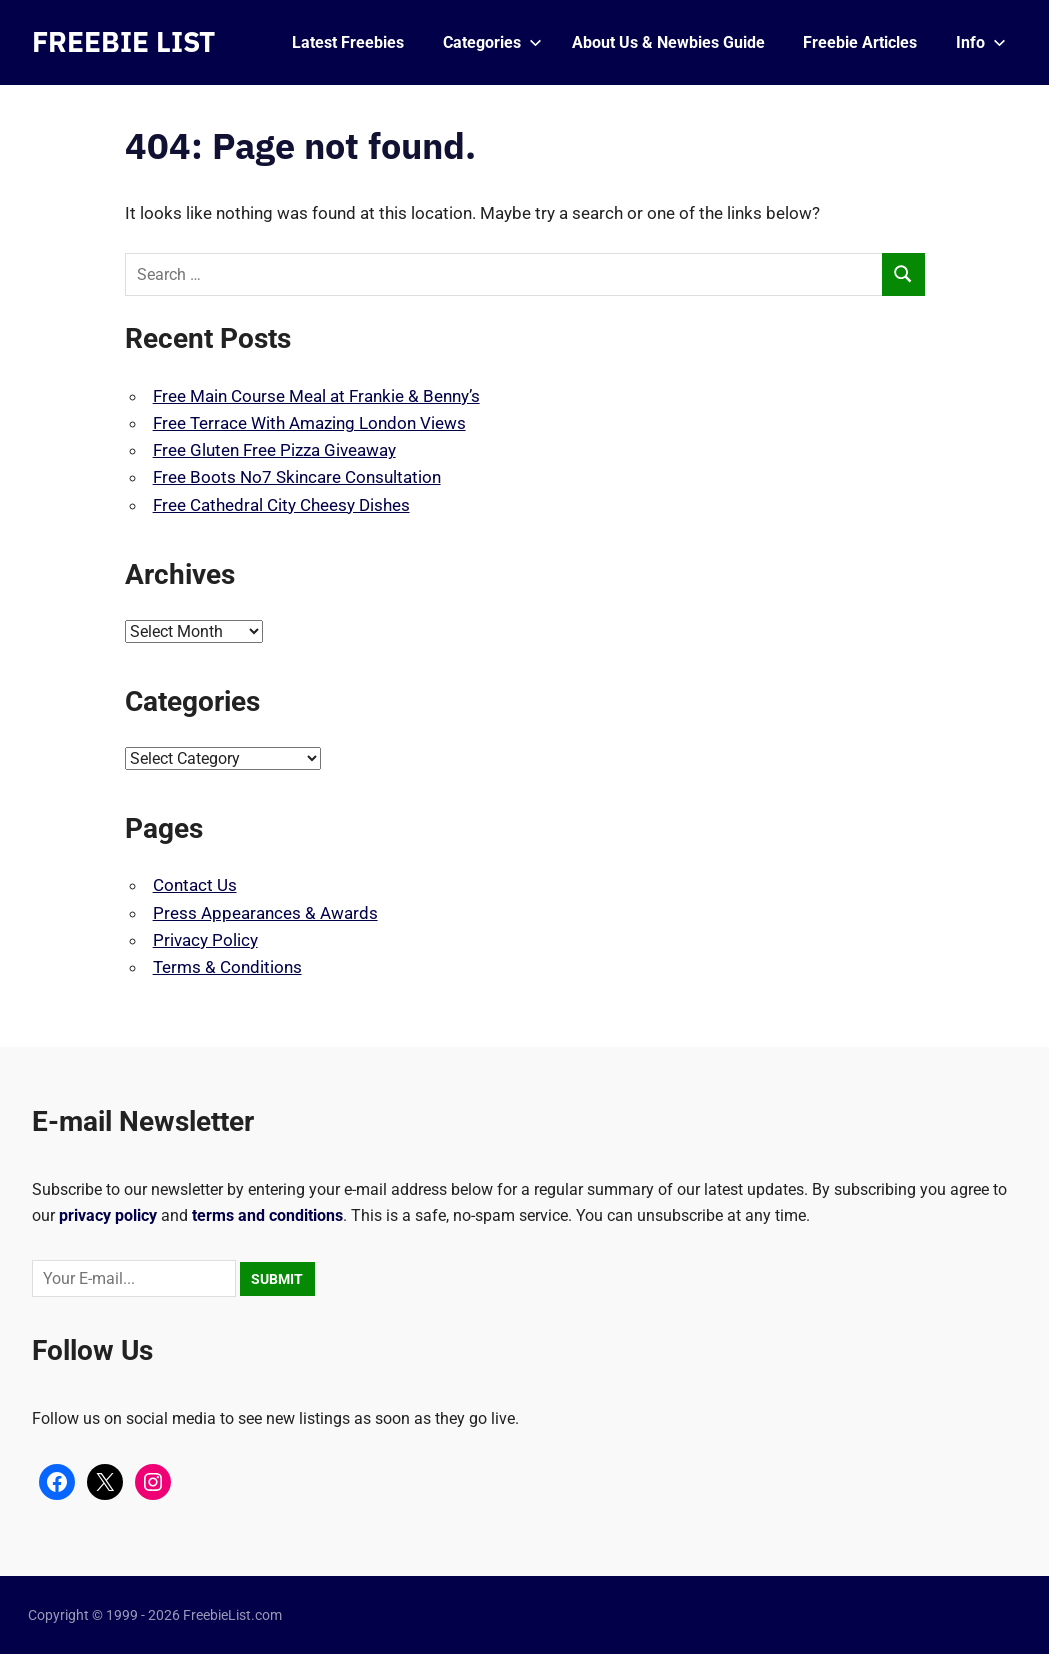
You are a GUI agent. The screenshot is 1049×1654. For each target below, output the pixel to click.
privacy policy (108, 1215)
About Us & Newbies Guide (668, 42)
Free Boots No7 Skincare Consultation (297, 477)
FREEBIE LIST (123, 41)
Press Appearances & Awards (265, 913)
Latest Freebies (348, 42)
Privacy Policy (205, 940)
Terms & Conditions (227, 967)
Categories (492, 42)
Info (981, 42)
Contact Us (195, 885)
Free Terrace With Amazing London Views (309, 423)
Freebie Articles (860, 42)
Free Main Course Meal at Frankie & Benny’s (316, 396)
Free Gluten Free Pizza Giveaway (274, 450)
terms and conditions (267, 1215)
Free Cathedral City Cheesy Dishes (281, 505)
